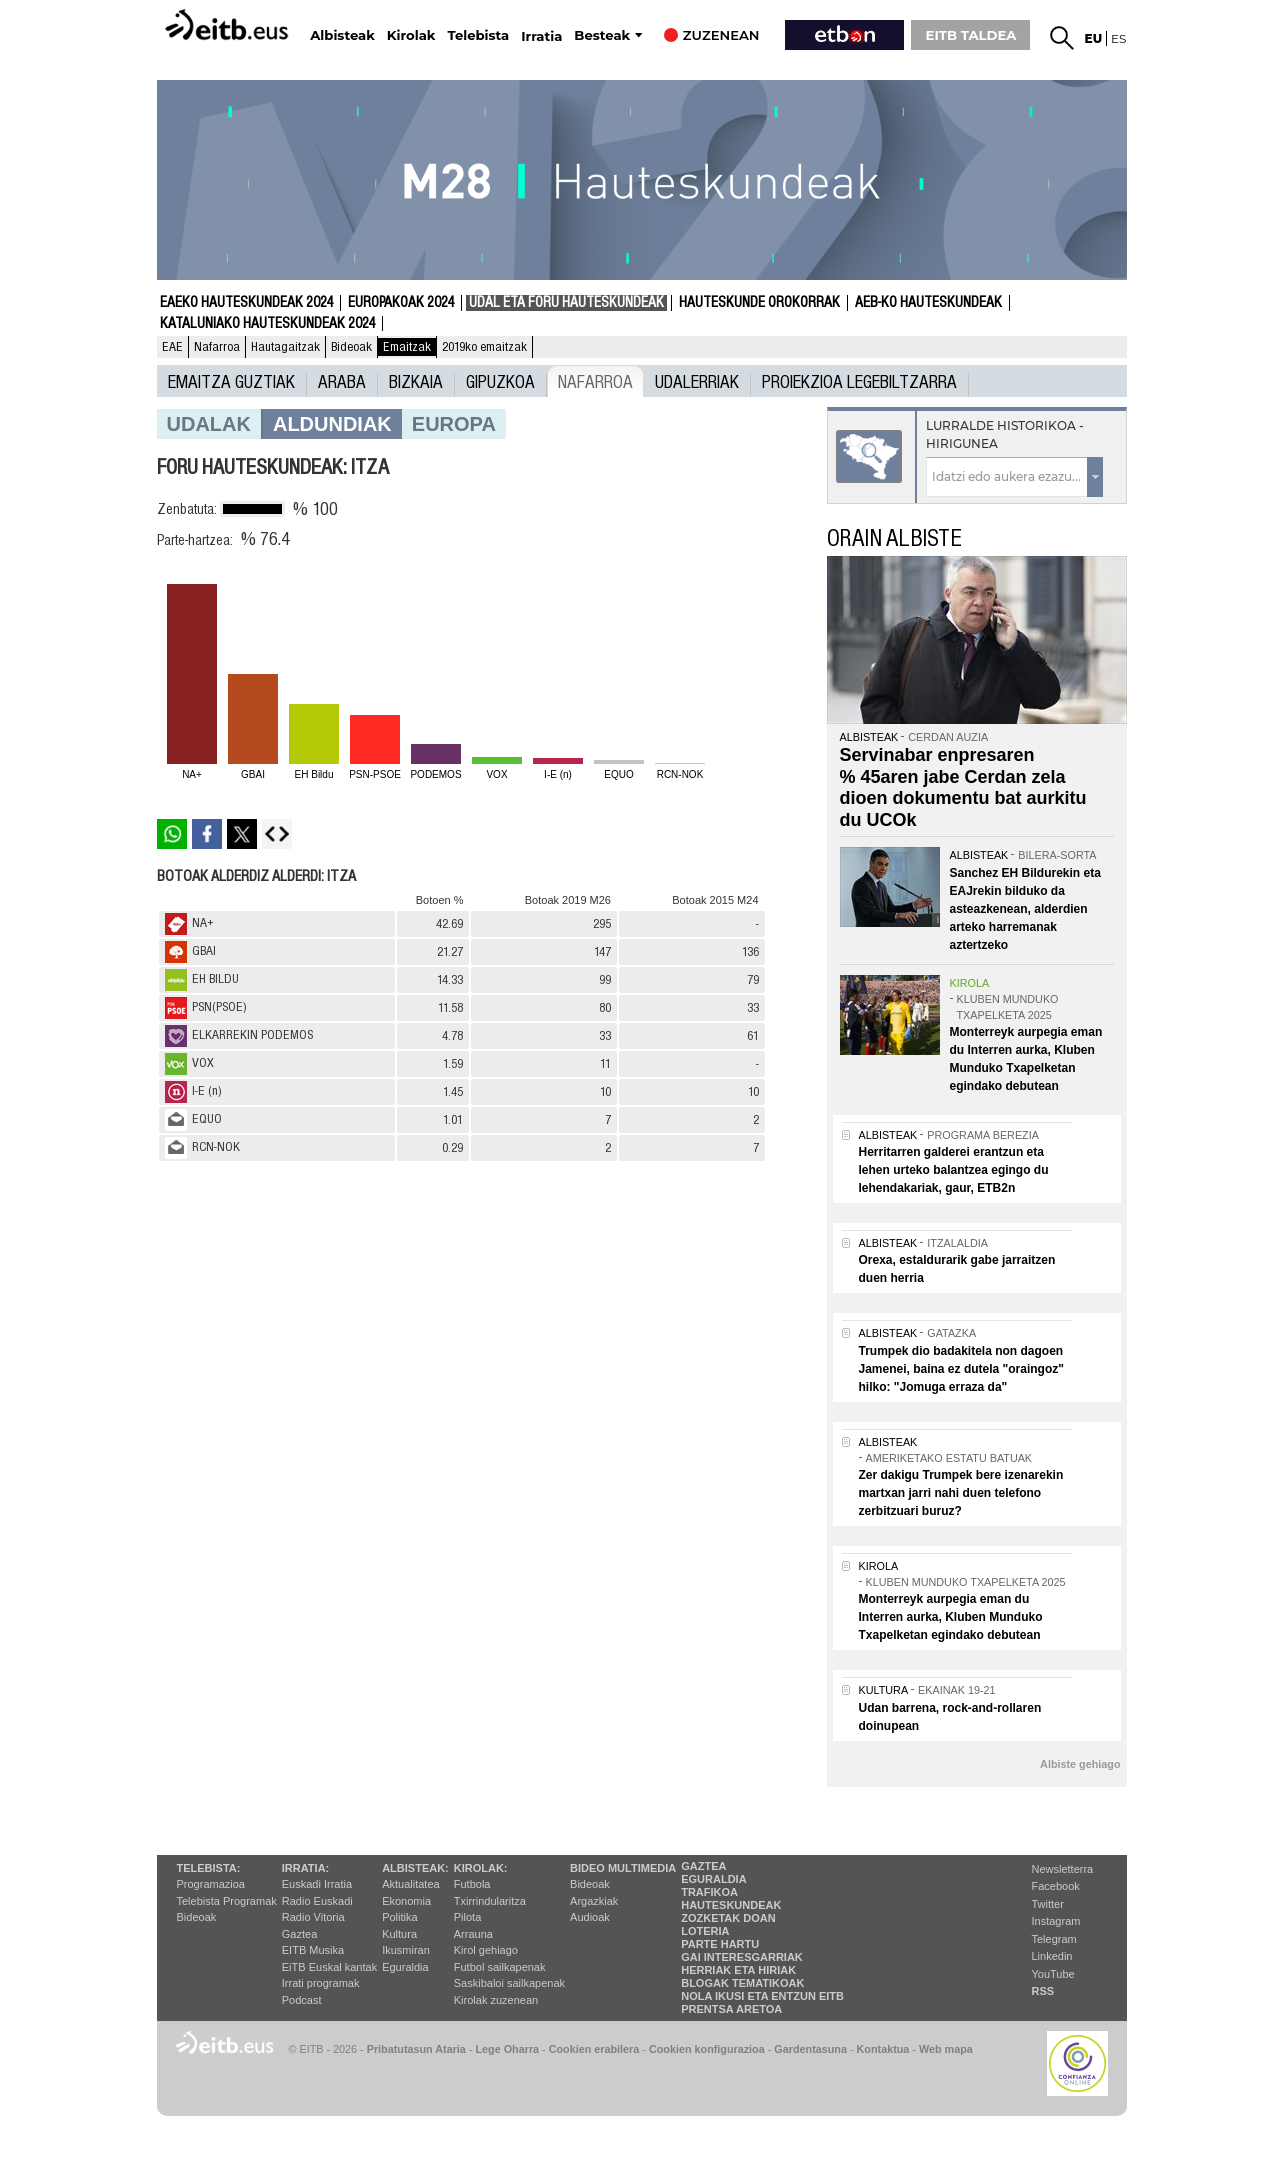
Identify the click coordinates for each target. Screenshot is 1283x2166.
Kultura (399, 1934)
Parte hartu (720, 1944)
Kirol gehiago (486, 1950)
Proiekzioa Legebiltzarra (859, 381)
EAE (172, 347)
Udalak (209, 424)
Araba (342, 381)
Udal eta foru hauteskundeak (566, 303)
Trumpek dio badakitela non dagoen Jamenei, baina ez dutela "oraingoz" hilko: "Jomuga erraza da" (961, 1369)
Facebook (1056, 1886)
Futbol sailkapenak (500, 1967)
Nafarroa (217, 347)
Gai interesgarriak (742, 1957)
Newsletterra (1063, 1869)
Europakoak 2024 (401, 303)
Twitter (1048, 1904)
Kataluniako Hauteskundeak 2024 (267, 324)
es (1118, 38)
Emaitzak (407, 347)
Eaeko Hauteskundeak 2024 (246, 303)
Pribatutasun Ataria (416, 2049)
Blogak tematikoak (742, 1983)
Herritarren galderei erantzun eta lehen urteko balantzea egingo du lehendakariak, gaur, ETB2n (954, 1170)
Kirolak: (481, 1868)
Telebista (478, 35)
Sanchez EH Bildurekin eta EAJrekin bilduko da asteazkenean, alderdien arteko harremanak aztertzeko (1025, 909)
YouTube (1053, 1974)
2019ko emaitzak (484, 347)
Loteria (705, 1931)
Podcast (302, 2000)
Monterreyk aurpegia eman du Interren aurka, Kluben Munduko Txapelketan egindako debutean (951, 1617)
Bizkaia (416, 381)
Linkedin (1052, 1956)
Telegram (1054, 1939)
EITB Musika (313, 1950)
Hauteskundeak (731, 1905)
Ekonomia (406, 1901)
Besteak (602, 35)
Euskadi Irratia (317, 1884)
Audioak (590, 1917)
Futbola (472, 1884)
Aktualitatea (410, 1884)
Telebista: (209, 1868)
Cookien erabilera (594, 2049)
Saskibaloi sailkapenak (509, 1983)
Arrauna (473, 1934)
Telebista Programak (227, 1901)
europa (454, 424)
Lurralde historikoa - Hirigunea (1005, 434)
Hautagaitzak (285, 347)
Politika (399, 1917)
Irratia (541, 36)
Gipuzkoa (500, 381)
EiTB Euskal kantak (329, 1967)
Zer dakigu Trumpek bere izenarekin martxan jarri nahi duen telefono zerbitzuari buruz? (961, 1493)
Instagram (1056, 1921)
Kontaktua (883, 2049)
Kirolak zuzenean (496, 2000)
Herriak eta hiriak (738, 1970)
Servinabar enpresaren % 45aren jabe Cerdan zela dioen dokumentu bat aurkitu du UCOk (963, 787)
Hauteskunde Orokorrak (759, 303)
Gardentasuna (810, 2049)
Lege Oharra (508, 2049)
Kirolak (411, 35)
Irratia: (305, 1868)
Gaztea (299, 1934)
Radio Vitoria (313, 1917)
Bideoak (351, 347)
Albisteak (342, 35)
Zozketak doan (728, 1918)
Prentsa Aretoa (731, 2009)
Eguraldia (405, 1967)
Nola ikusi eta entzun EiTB (762, 1996)
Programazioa (211, 1884)
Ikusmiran (406, 1950)
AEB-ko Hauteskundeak (928, 303)
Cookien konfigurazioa (707, 2049)
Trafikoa (709, 1892)
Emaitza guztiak (231, 381)
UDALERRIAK (697, 381)
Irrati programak (321, 1983)
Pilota (468, 1917)
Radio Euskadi (317, 1901)
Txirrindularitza (490, 1901)
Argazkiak (594, 1901)
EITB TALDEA (971, 35)
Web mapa (946, 2049)
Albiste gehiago (1080, 1764)
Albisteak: (415, 1868)
